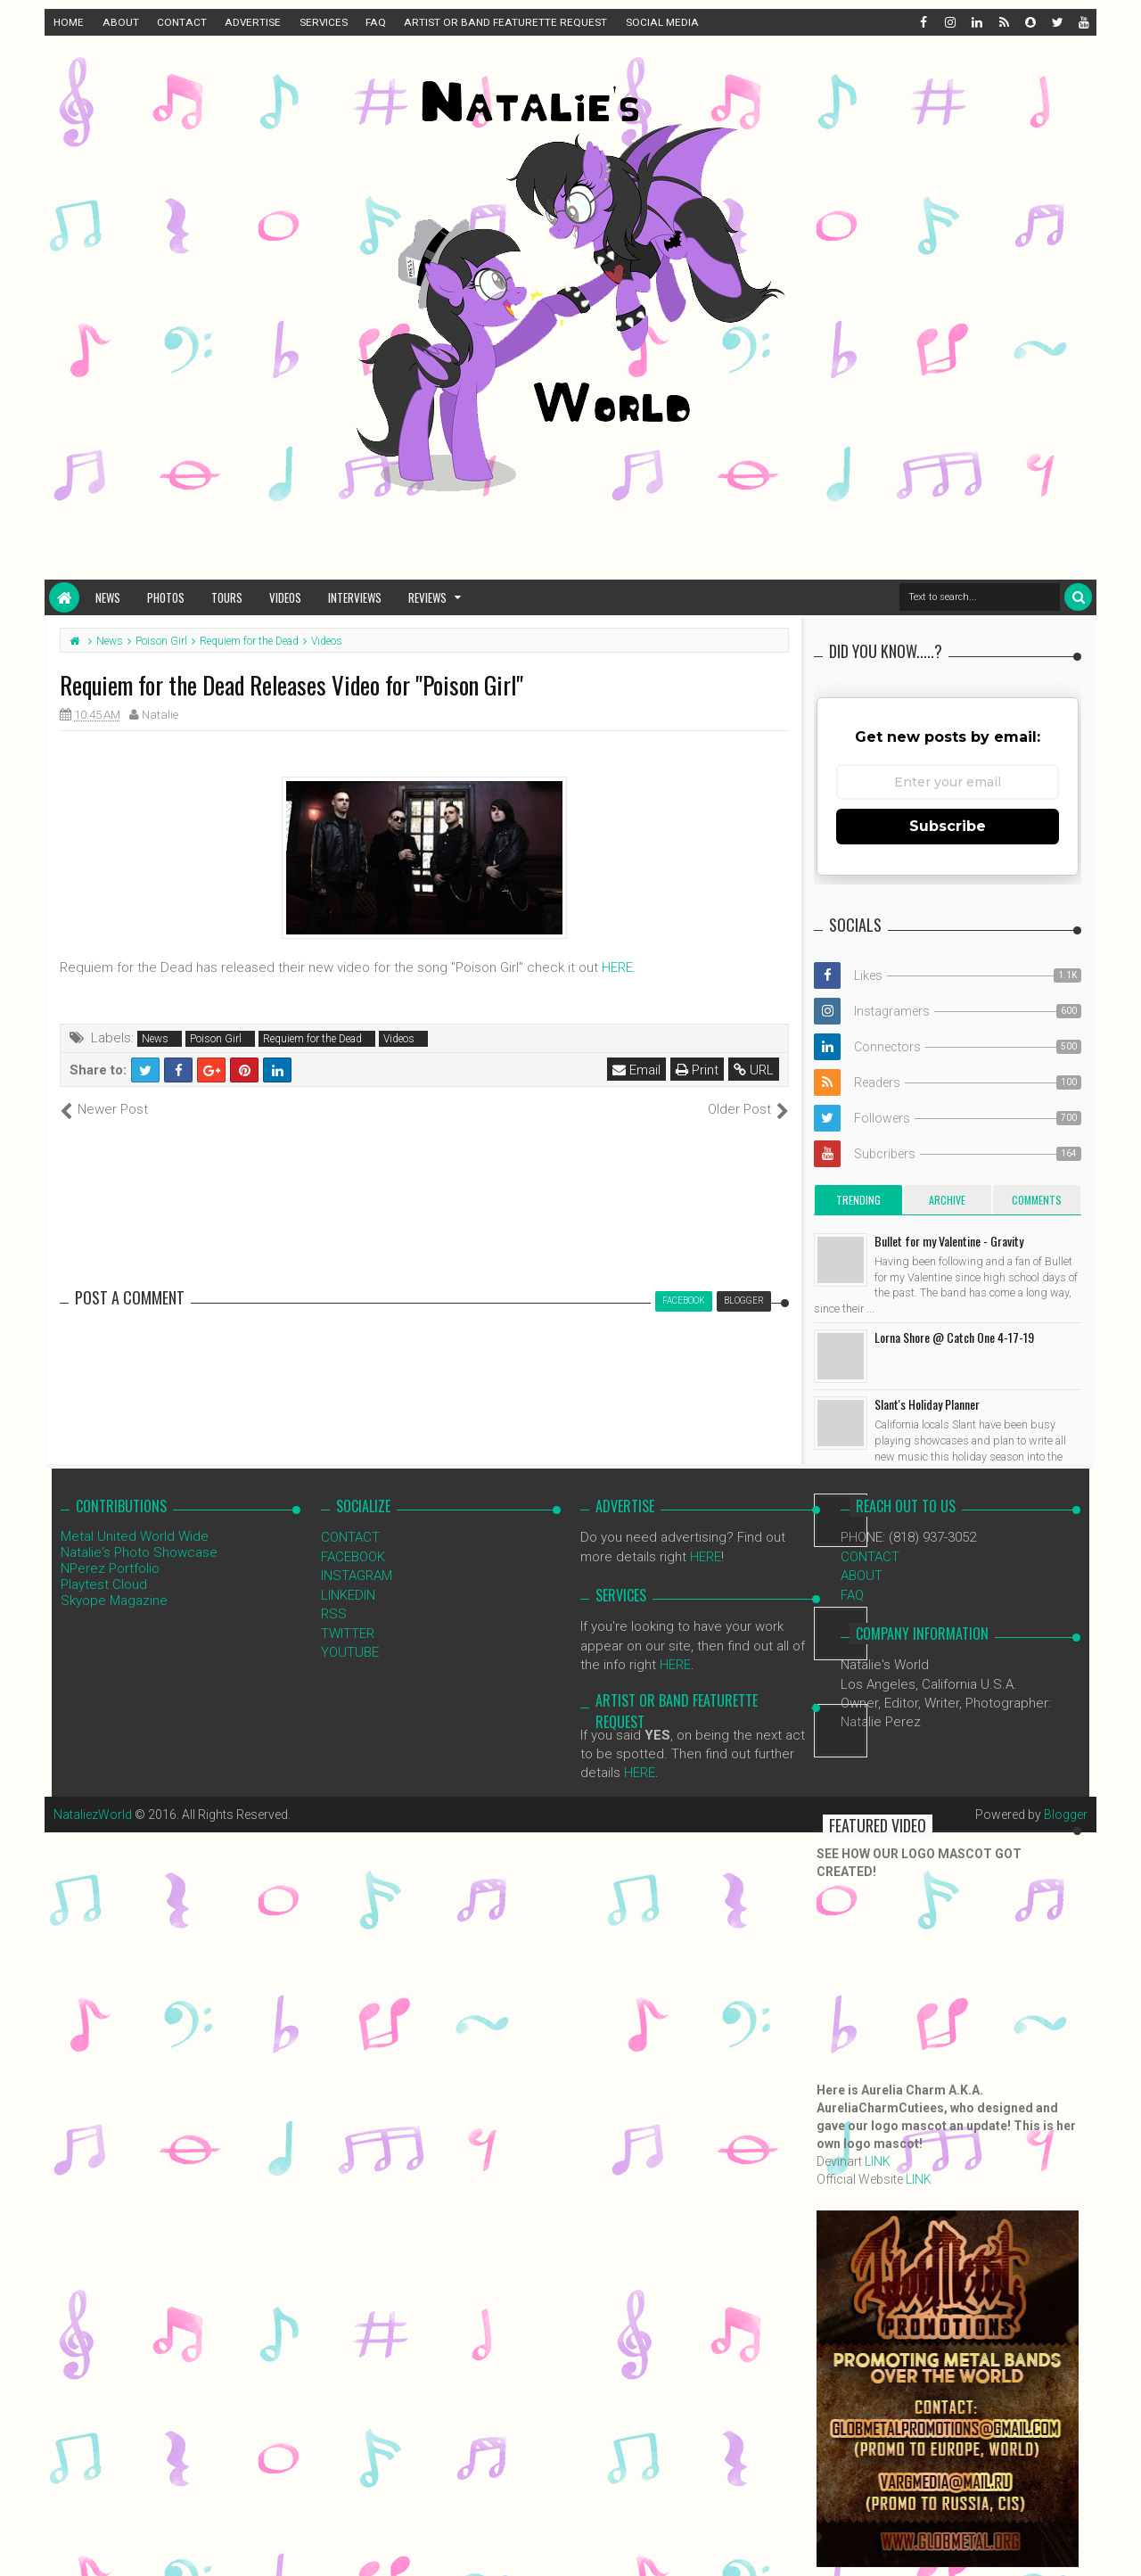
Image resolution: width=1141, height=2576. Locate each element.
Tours (226, 597)
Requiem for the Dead (312, 1039)
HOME (68, 22)
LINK (878, 2161)
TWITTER (347, 1633)
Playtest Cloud (104, 1584)
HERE (617, 967)
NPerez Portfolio (110, 1568)
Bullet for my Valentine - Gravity (948, 1240)
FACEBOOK (353, 1557)
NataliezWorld (92, 1814)
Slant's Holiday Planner (927, 1404)
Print (697, 1070)
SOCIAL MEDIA (662, 22)
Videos (285, 597)
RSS (334, 1614)
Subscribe (947, 826)
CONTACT (182, 22)
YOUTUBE (350, 1652)
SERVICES (324, 22)
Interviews (355, 597)
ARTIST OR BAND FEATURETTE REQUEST (505, 22)
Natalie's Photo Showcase (139, 1552)
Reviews (427, 597)
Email (636, 1070)
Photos (166, 597)
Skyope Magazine (114, 1601)
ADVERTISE (253, 22)
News (107, 597)
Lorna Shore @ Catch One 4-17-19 (954, 1337)
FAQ (375, 22)
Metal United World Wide (135, 1536)
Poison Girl (216, 1039)
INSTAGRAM (356, 1576)
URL (754, 1070)
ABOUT (121, 22)
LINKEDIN (348, 1595)
